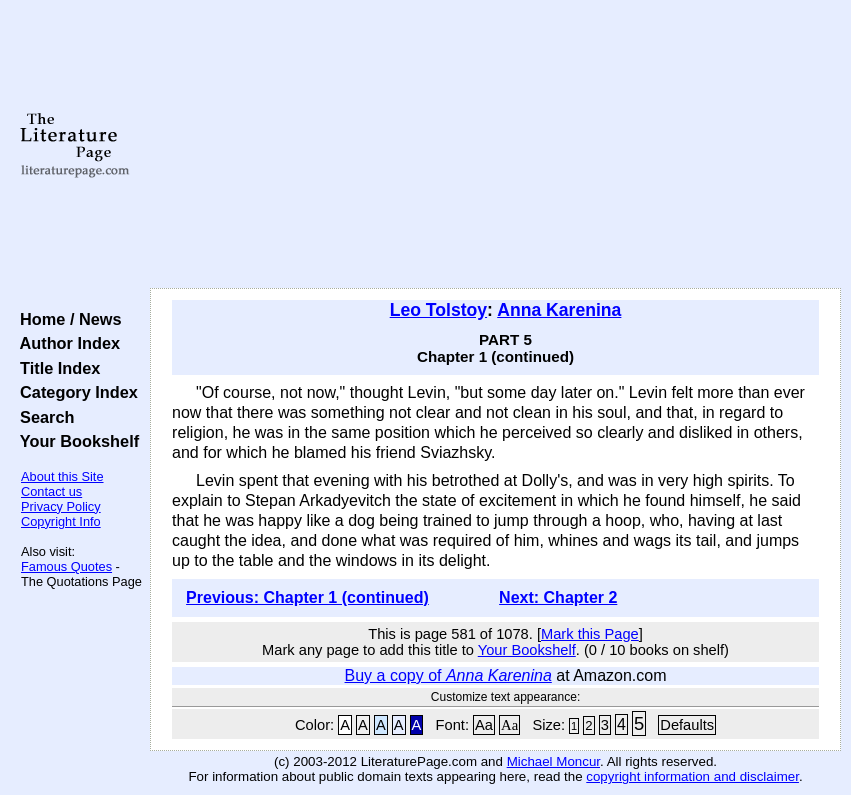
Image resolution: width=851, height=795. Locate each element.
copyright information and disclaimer (692, 776)
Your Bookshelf (75, 441)
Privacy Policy (61, 506)
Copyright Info (61, 521)
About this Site (62, 476)
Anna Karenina (559, 310)
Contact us (51, 491)
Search (42, 417)
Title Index (55, 368)
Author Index (65, 343)
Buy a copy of (448, 675)
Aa (484, 725)
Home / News (66, 319)
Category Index (74, 392)
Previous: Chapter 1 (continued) (307, 597)
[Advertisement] (495, 145)
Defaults (687, 725)
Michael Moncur (553, 761)
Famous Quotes (66, 566)
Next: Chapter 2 (558, 597)
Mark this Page (590, 634)
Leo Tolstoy (438, 310)
